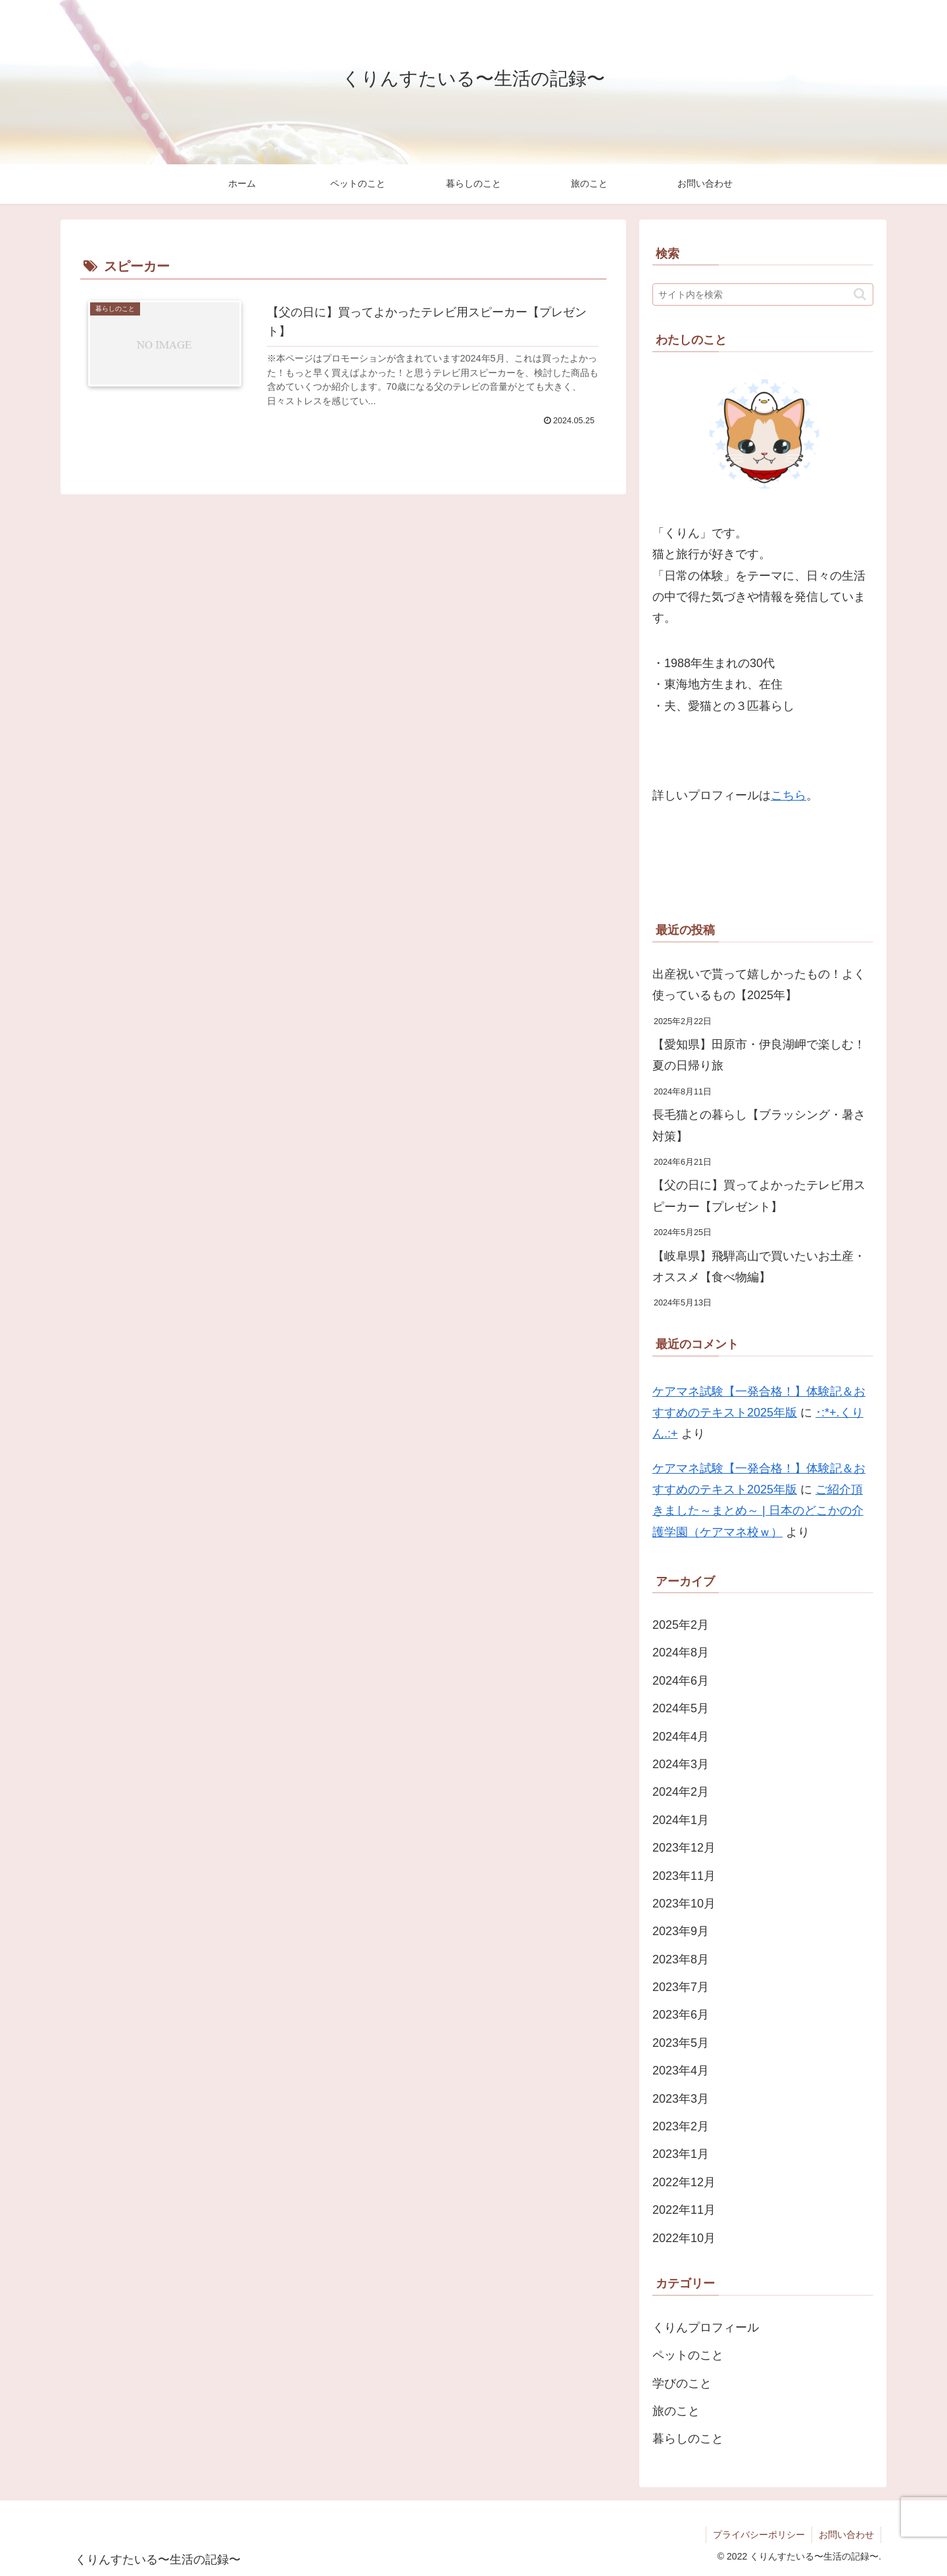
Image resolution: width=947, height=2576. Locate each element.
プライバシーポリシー (759, 2534)
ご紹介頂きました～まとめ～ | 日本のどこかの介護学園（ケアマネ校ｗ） (757, 1511)
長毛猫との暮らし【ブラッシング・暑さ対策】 (758, 1125)
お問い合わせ (846, 2534)
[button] (859, 294)
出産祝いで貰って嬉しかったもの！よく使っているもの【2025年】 (758, 985)
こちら (788, 795)
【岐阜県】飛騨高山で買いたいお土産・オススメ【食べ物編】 (758, 1267)
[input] (762, 294)
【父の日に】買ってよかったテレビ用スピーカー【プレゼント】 (758, 1196)
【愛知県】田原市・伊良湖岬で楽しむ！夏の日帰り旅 (758, 1055)
